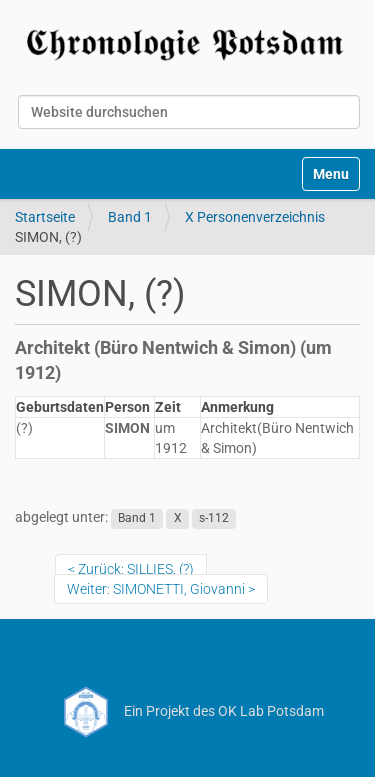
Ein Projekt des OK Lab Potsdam (187, 711)
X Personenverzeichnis (255, 217)
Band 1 (130, 217)
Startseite (45, 217)
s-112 (214, 518)
